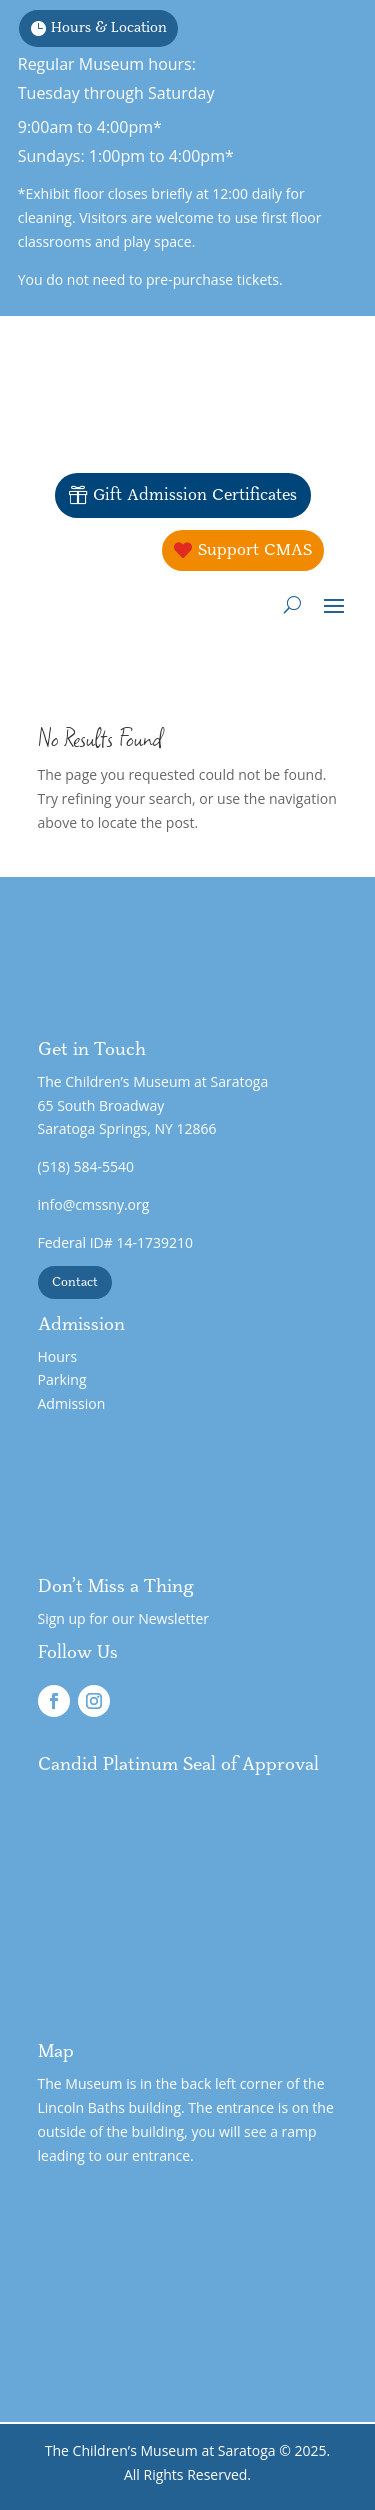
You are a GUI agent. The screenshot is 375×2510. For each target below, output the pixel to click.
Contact (75, 1282)
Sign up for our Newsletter (124, 1618)
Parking (62, 1379)
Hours (58, 1356)
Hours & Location (109, 28)
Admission (72, 1403)
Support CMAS (255, 550)
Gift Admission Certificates (195, 495)
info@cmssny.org (94, 1204)
